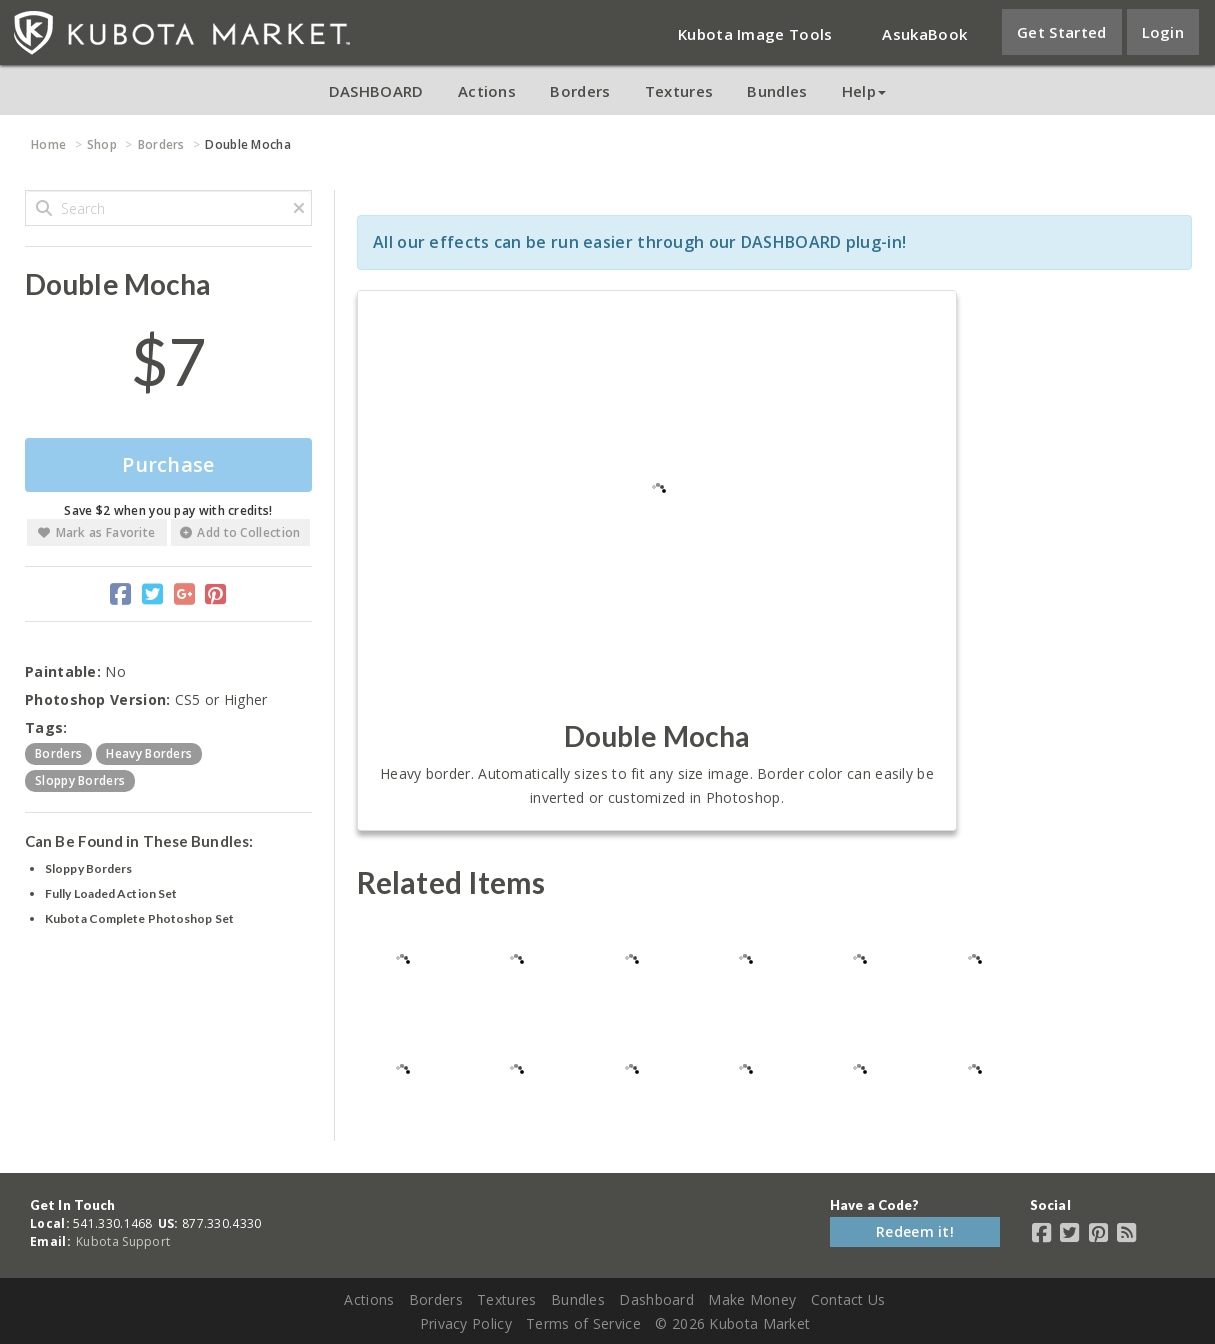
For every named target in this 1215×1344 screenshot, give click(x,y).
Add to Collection (240, 532)
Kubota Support (123, 1241)
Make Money (752, 1299)
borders (58, 753)
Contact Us (848, 1299)
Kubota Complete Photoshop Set (139, 918)
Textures (679, 91)
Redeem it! (915, 1231)
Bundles (777, 91)
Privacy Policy (466, 1323)
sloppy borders (80, 780)
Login (1163, 32)
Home (48, 144)
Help (864, 91)
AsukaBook (924, 34)
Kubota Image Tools (755, 34)
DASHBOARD (376, 91)
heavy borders (149, 753)
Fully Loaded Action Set (111, 893)
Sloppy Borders (88, 868)
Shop (102, 144)
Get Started (1061, 32)
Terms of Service (583, 1323)
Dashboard (656, 1299)
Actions (487, 91)
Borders (580, 91)
